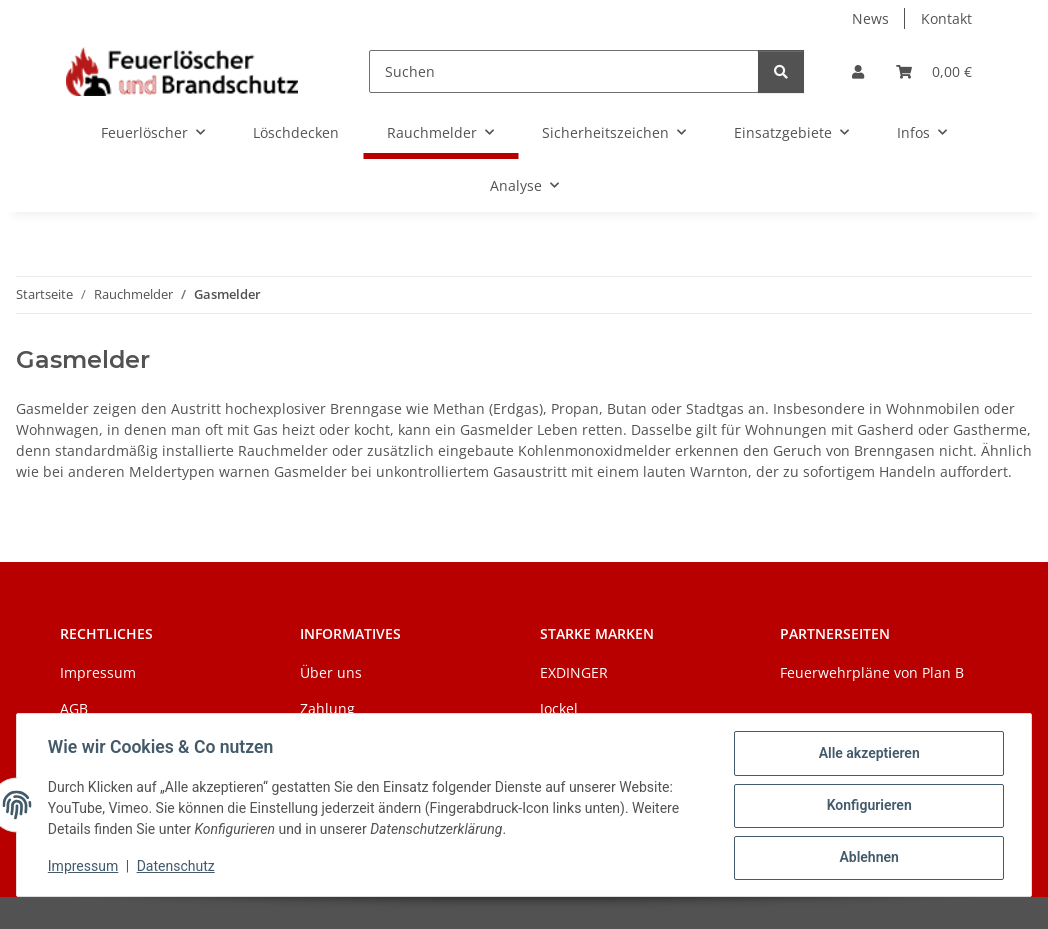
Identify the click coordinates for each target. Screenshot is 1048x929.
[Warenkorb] (934, 71)
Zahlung (327, 708)
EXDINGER (574, 672)
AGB (74, 708)
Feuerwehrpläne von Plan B (872, 672)
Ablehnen (867, 858)
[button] (858, 71)
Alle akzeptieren (867, 754)
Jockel (559, 708)
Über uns (331, 672)
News (870, 18)
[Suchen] (564, 71)
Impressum (84, 867)
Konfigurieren (867, 806)
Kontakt (946, 18)
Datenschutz (177, 867)
